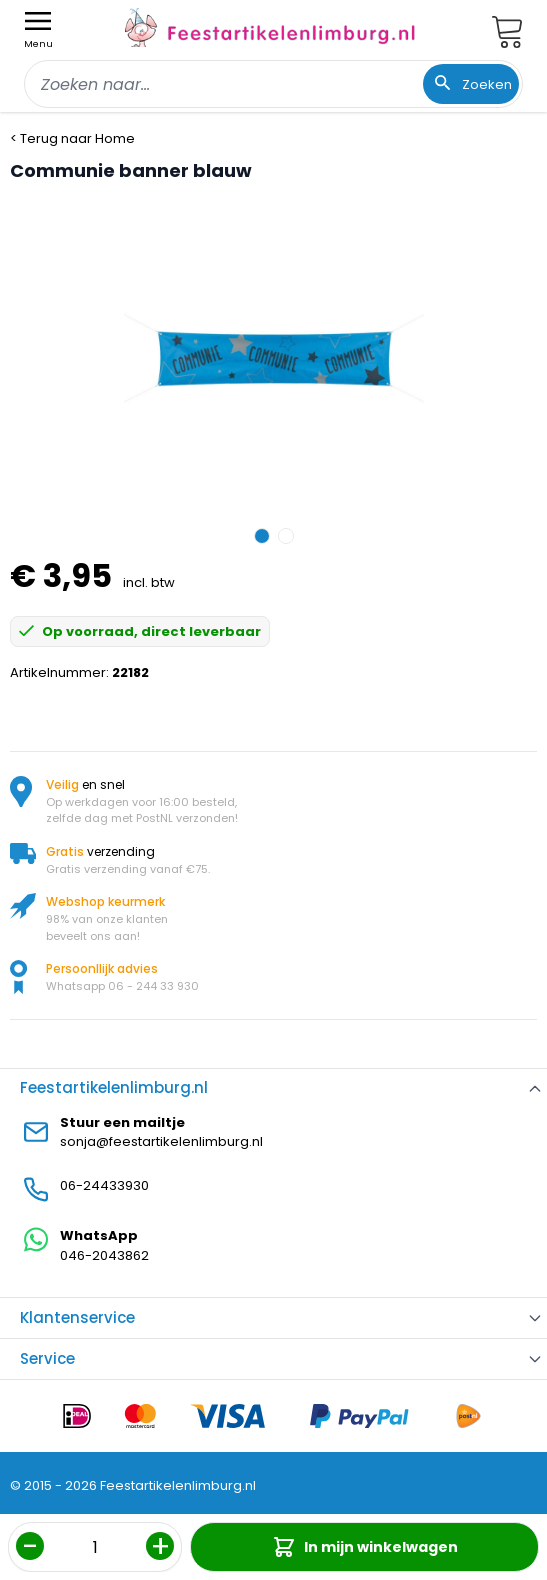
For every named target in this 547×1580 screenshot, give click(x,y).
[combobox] (273, 84)
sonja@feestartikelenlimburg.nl (161, 1141)
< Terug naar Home (72, 138)
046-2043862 (104, 1255)
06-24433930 (104, 1185)
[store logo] (270, 27)
